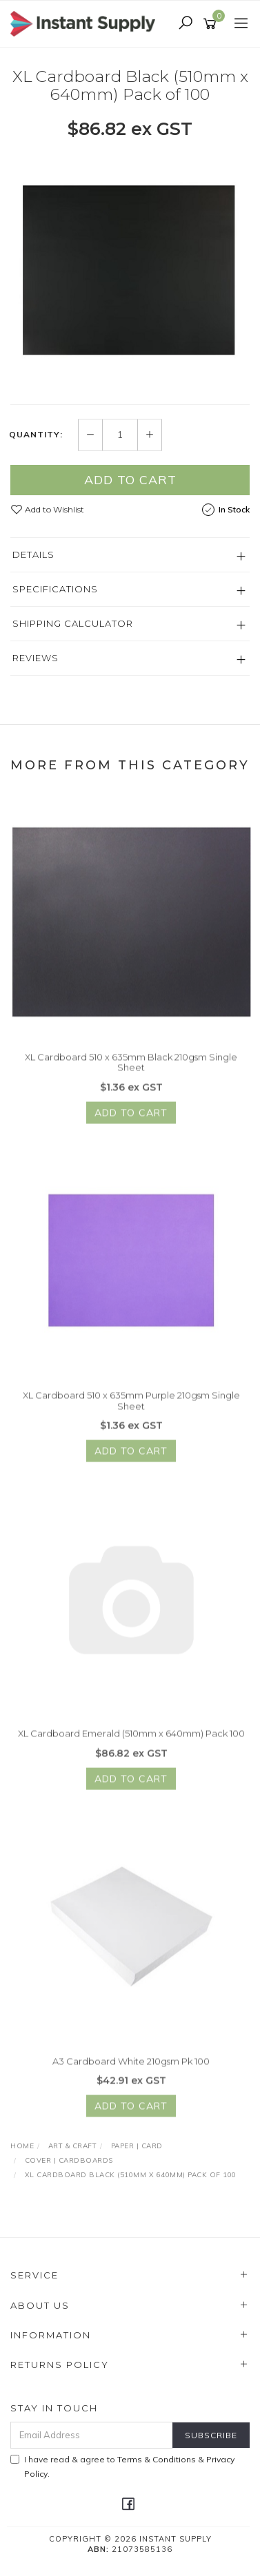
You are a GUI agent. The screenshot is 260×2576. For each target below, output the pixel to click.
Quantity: (36, 435)
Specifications (55, 588)
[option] (130, 271)
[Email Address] (91, 2435)
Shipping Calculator (72, 623)
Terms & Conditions (156, 2459)
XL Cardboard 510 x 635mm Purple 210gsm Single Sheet (131, 1408)
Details (33, 554)
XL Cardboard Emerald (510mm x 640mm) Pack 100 (131, 1740)
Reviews (35, 657)
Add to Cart (130, 480)
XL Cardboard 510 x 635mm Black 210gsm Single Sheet (131, 1069)
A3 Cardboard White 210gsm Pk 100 (131, 2067)
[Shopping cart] (212, 24)
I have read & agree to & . (122, 2466)
